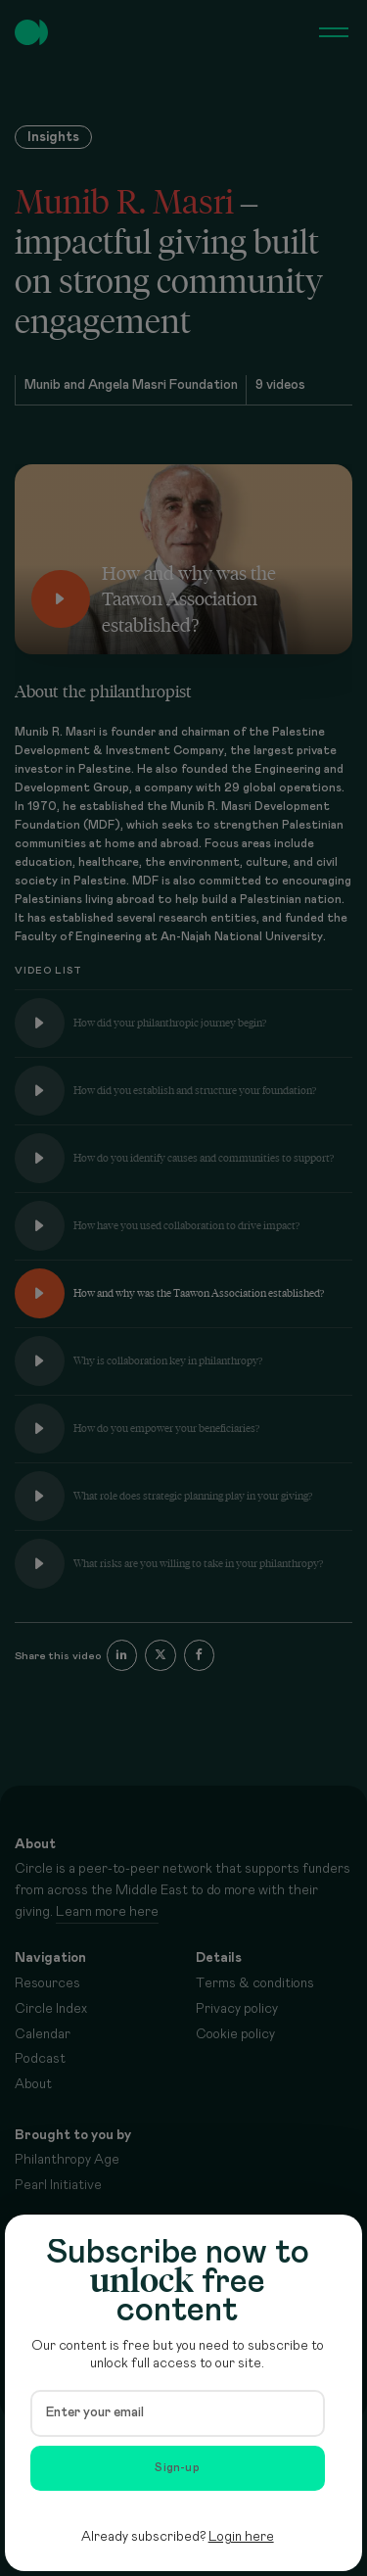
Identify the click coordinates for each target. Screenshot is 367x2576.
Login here (241, 2537)
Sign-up (177, 2467)
